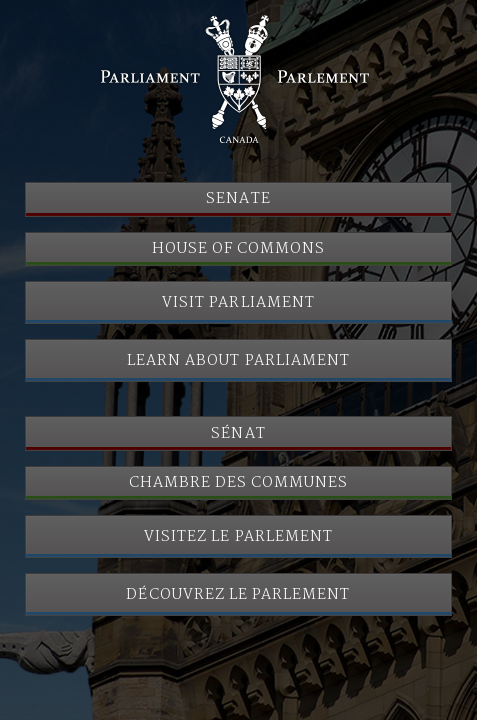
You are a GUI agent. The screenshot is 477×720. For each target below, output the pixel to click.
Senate (238, 199)
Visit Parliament (238, 303)
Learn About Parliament (238, 361)
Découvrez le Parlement (238, 595)
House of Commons (239, 249)
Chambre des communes (239, 483)
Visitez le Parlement (238, 537)
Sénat (238, 434)
